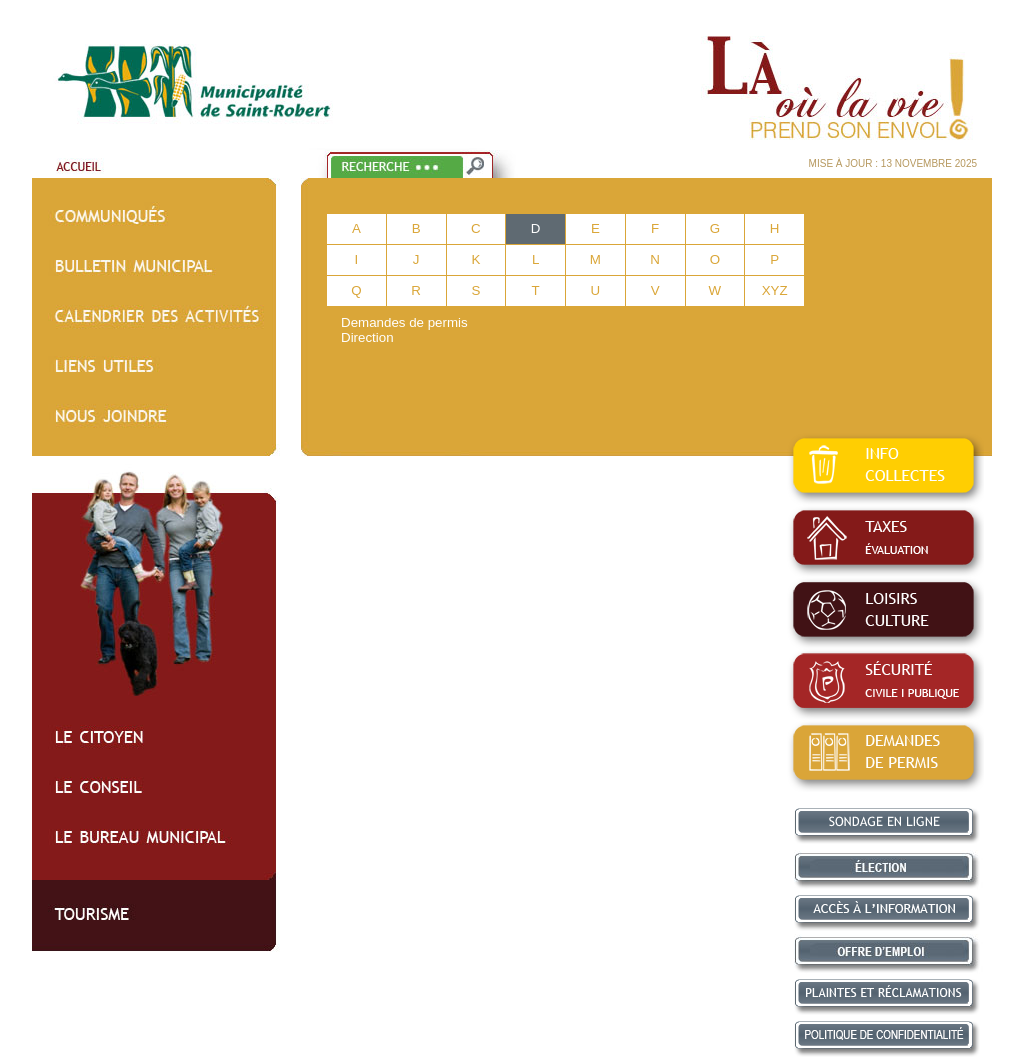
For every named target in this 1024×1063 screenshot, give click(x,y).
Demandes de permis (404, 322)
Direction (367, 337)
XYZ (775, 290)
